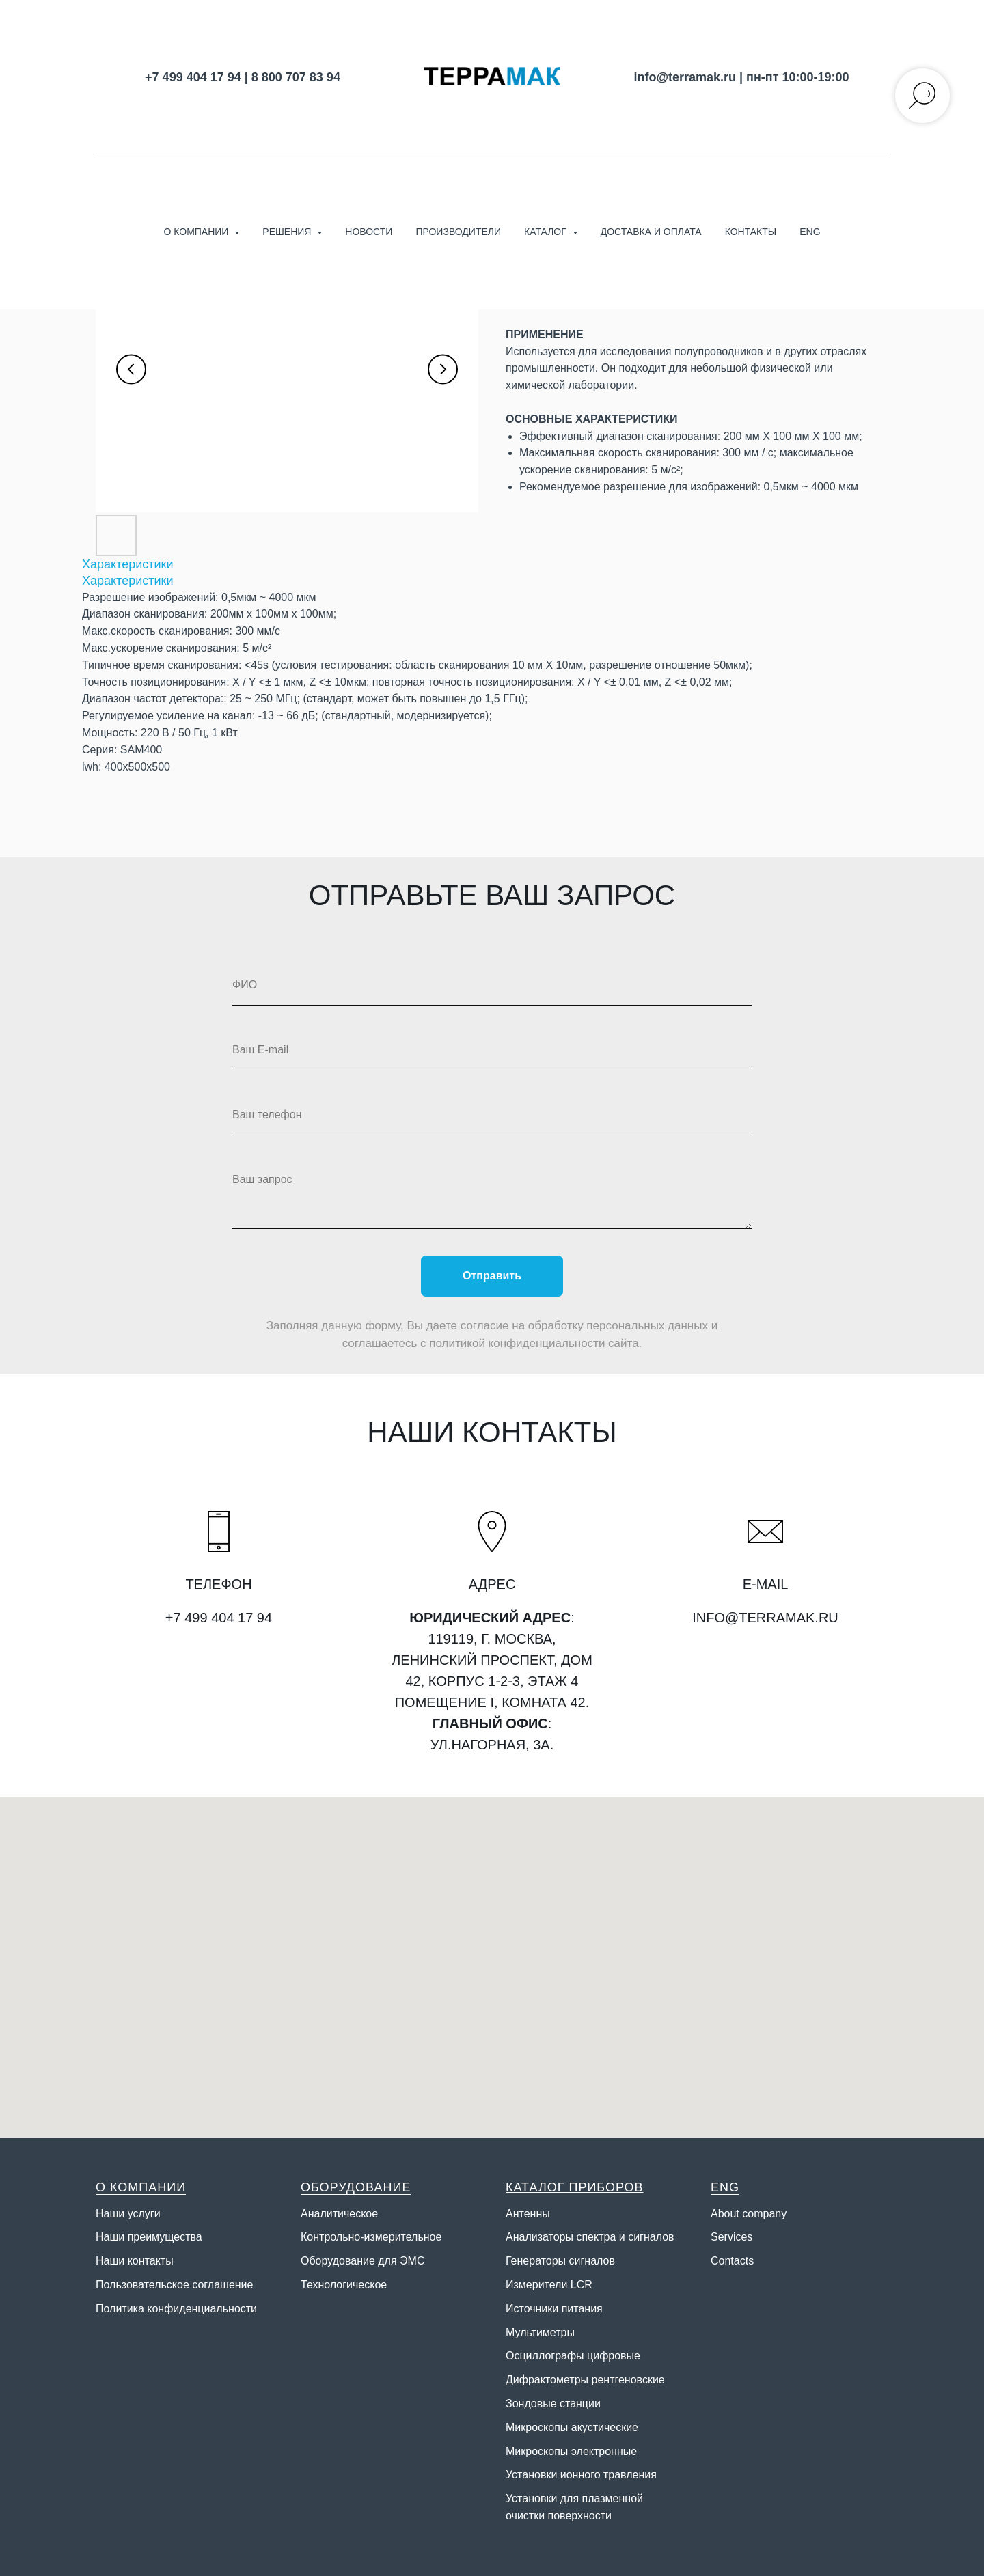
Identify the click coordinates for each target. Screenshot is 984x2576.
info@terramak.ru (684, 77)
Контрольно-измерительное (371, 2237)
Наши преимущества (149, 2237)
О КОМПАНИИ (141, 2187)
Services (731, 2237)
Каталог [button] (546, 231)
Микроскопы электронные (571, 2451)
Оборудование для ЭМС (362, 2261)
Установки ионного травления (581, 2474)
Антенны (528, 2213)
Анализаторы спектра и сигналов (590, 2237)
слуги (147, 2213)
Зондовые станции (553, 2403)
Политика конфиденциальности (176, 2308)
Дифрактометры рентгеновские (585, 2379)
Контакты (751, 231)
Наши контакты (135, 2261)
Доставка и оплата (651, 231)
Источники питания (554, 2308)
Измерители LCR (549, 2284)
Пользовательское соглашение (174, 2284)
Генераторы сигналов (560, 2261)
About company (749, 2213)
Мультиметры (540, 2332)
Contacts (732, 2261)
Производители (458, 231)
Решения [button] (288, 231)
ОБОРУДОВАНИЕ (356, 2187)
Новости (368, 231)
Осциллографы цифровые (573, 2356)
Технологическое (344, 2284)
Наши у (114, 2213)
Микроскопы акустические (572, 2427)
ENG (810, 231)
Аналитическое (339, 2213)
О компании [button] (197, 231)
